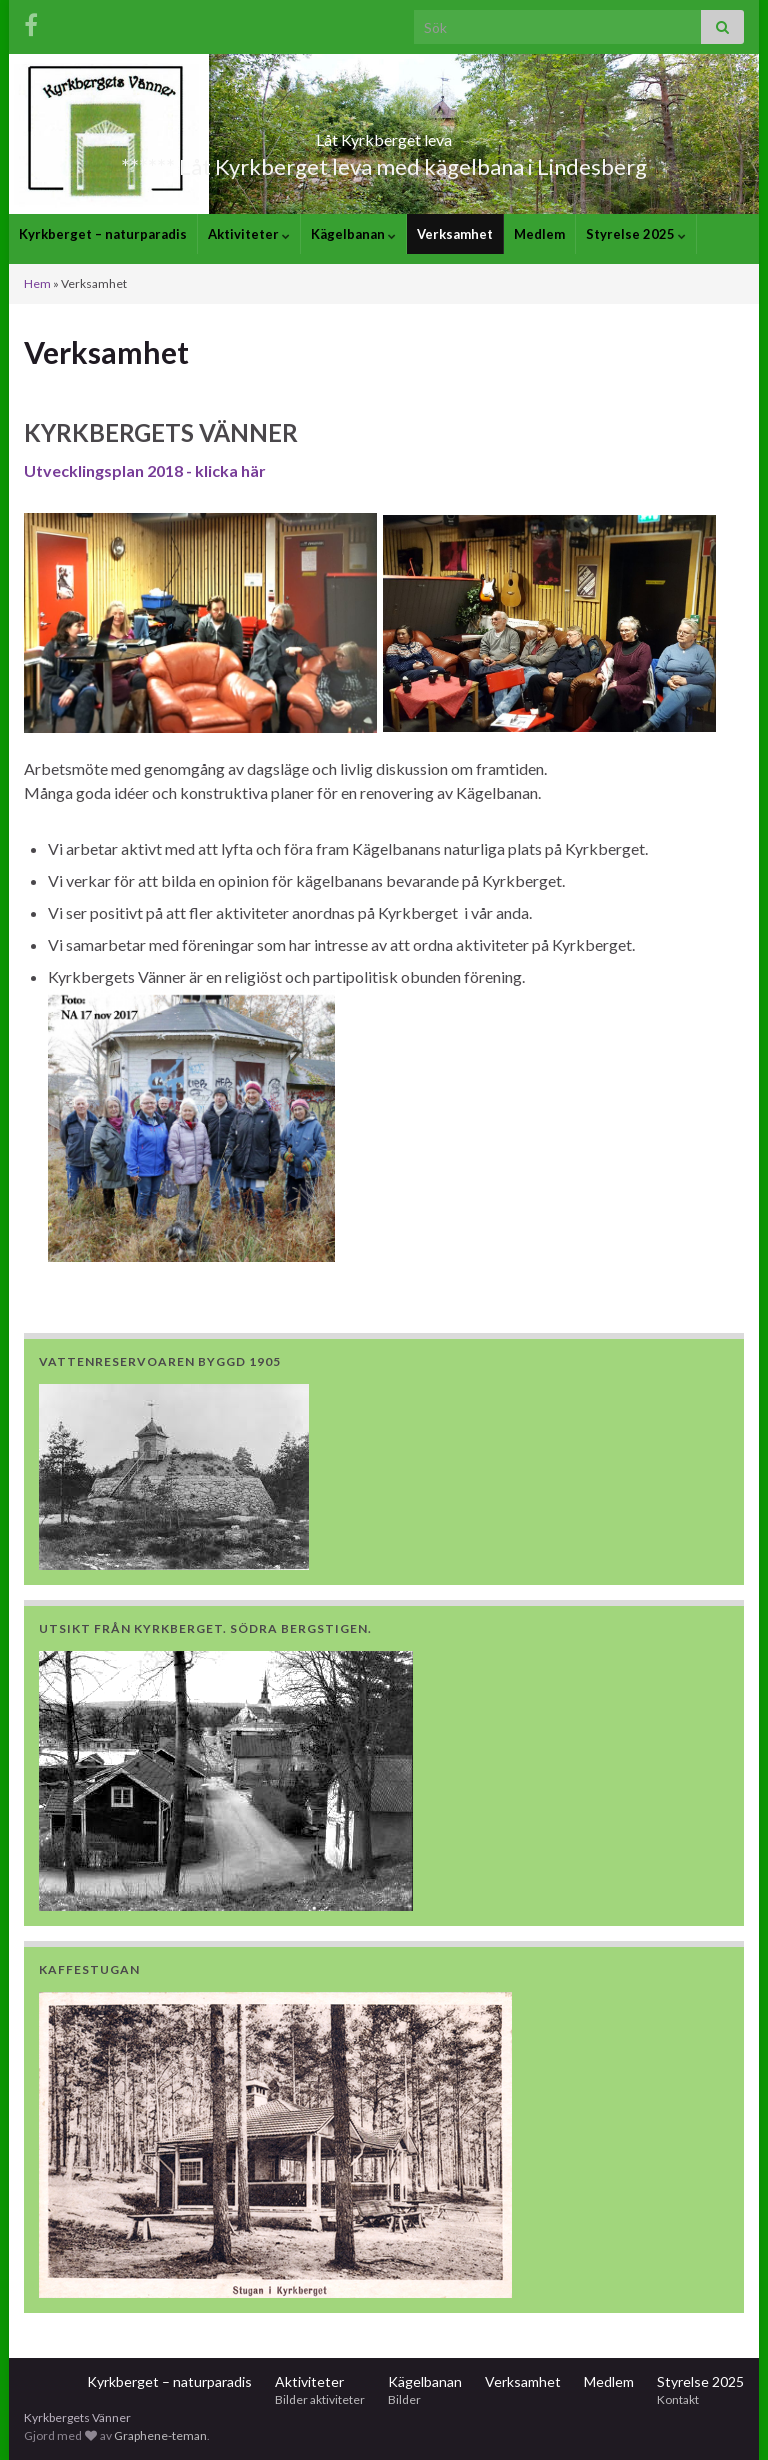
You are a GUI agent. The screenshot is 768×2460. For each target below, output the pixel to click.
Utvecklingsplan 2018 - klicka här (145, 470)
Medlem (539, 234)
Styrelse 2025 (636, 234)
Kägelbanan (353, 234)
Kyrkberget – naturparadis (103, 234)
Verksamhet (455, 234)
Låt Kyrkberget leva (384, 133)
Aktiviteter (249, 234)
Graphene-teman (160, 2435)
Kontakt (678, 2399)
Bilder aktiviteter (320, 2399)
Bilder (404, 2399)
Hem (37, 283)
